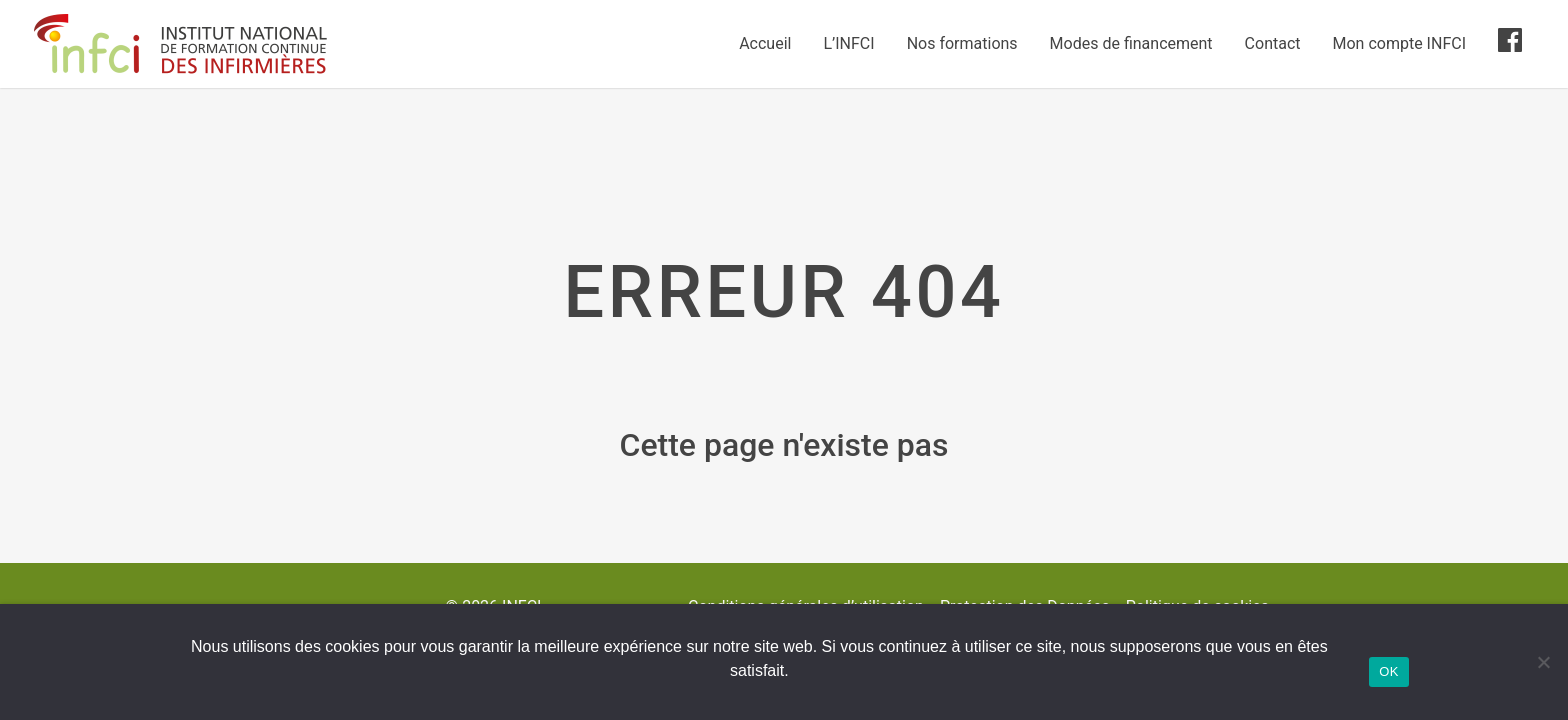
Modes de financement (1131, 43)
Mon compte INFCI (1399, 43)
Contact (1273, 43)
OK (1388, 671)
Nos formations (962, 43)
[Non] (1543, 662)
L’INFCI (848, 43)
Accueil (765, 43)
